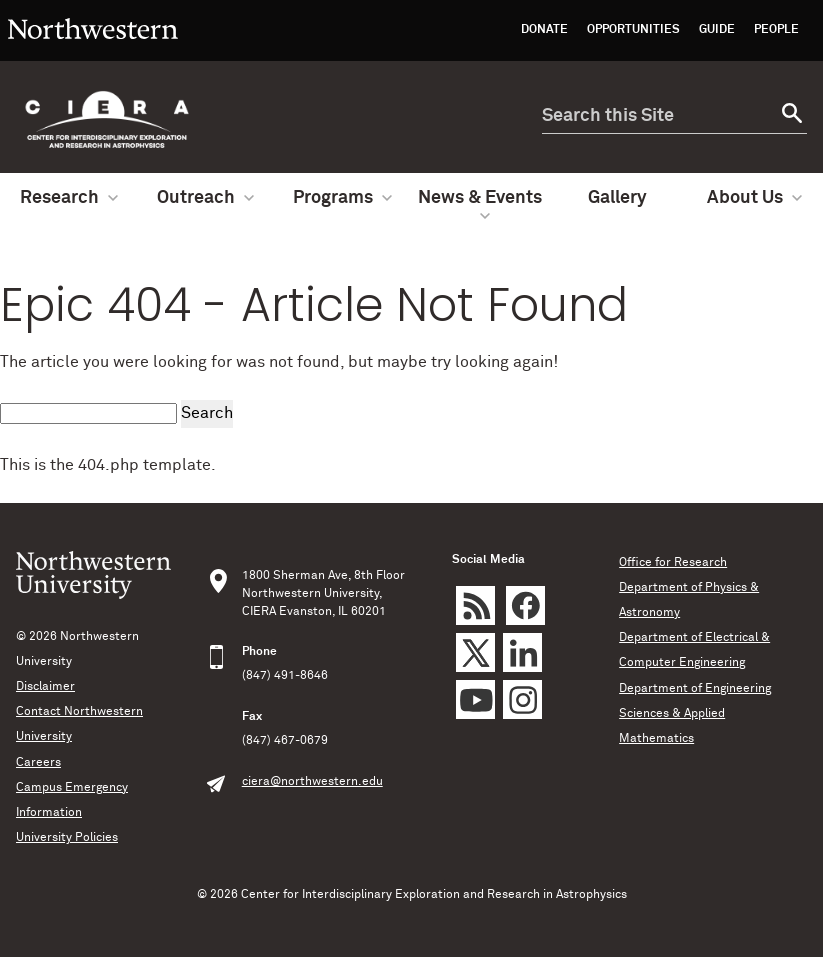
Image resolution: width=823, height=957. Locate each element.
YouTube (475, 699)
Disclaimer (45, 687)
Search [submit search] (207, 413)
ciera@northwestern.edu (312, 782)
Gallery (617, 198)
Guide (717, 30)
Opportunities (633, 30)
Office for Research (673, 563)
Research (69, 198)
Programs (342, 198)
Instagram (522, 699)
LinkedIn (522, 652)
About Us (754, 198)
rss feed (475, 605)
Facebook (525, 605)
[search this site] (657, 116)
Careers (38, 763)
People (776, 30)
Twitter (475, 652)
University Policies (67, 838)
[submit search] (789, 116)
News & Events (480, 205)
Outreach (205, 198)
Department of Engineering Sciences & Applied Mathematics (695, 714)
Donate (544, 30)
